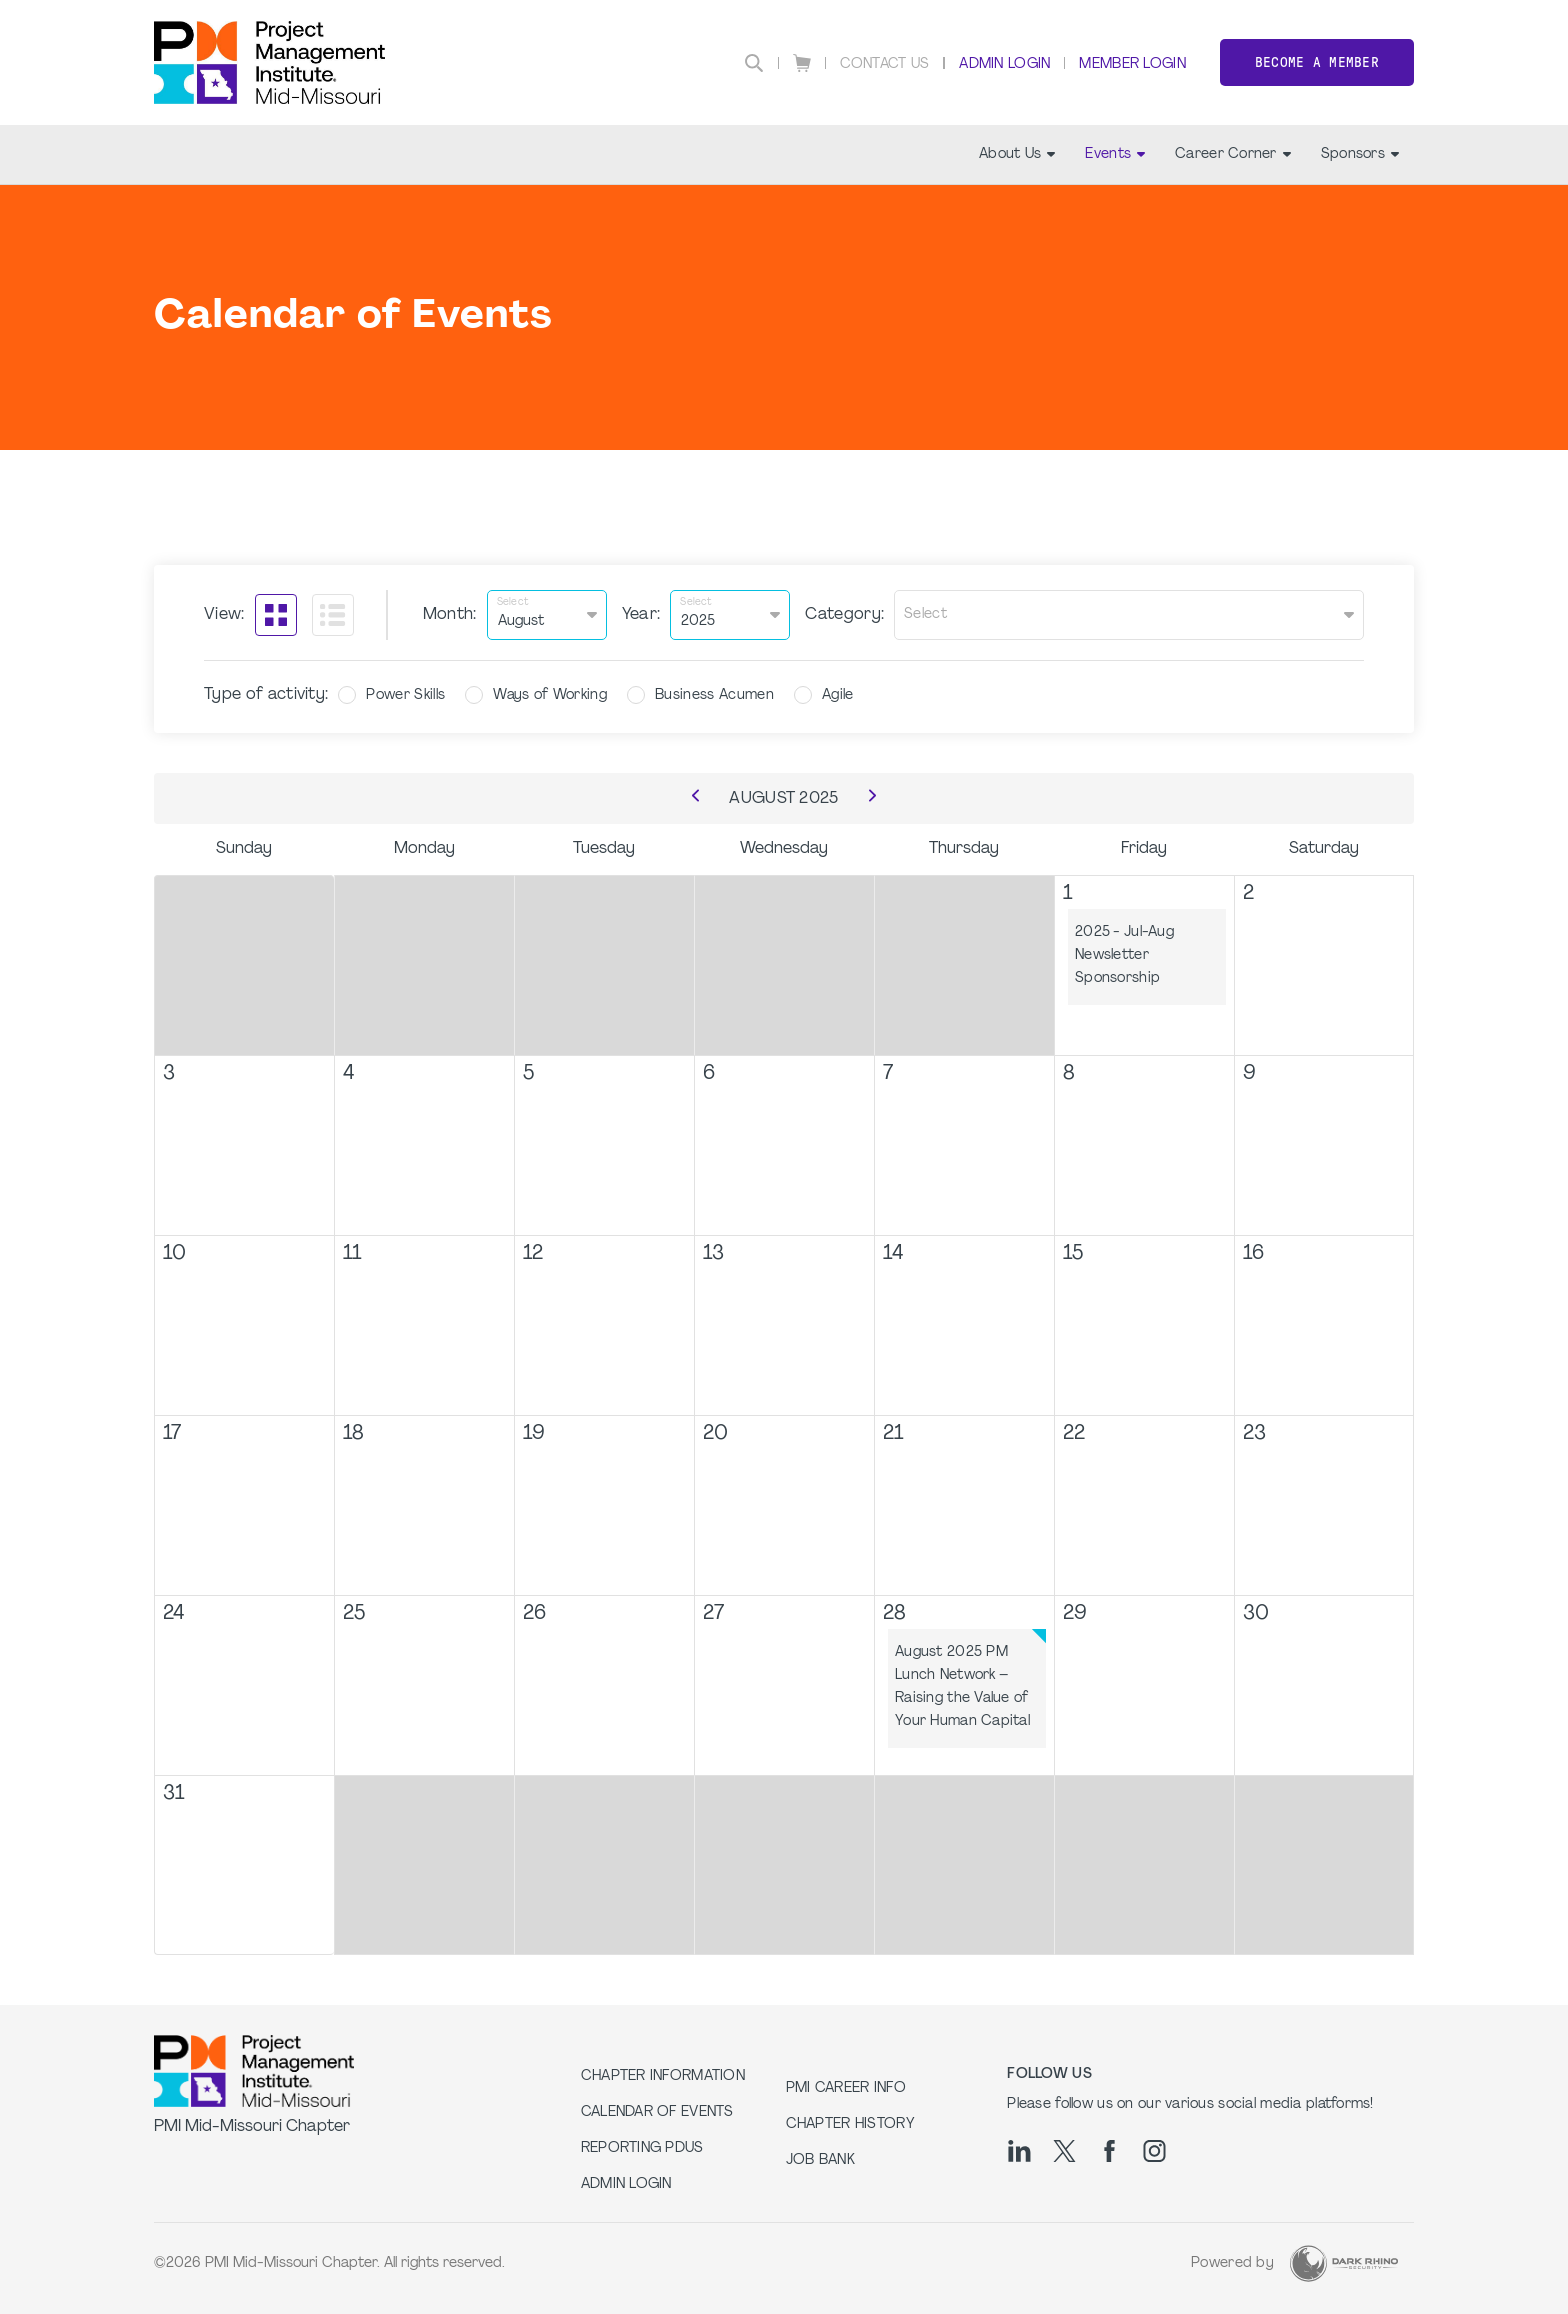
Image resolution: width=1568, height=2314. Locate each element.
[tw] (1064, 2151)
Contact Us (885, 64)
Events (1115, 154)
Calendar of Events (657, 2112)
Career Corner (1233, 154)
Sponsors (1360, 154)
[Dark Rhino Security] (1344, 2263)
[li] (1019, 2151)
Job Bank (820, 2160)
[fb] (1109, 2151)
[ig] (1154, 2151)
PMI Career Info (846, 2088)
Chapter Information (663, 2076)
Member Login (1132, 64)
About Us (1017, 154)
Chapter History (850, 2124)
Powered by (1232, 2263)
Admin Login (1004, 64)
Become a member (1317, 62)
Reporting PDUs (642, 2148)
